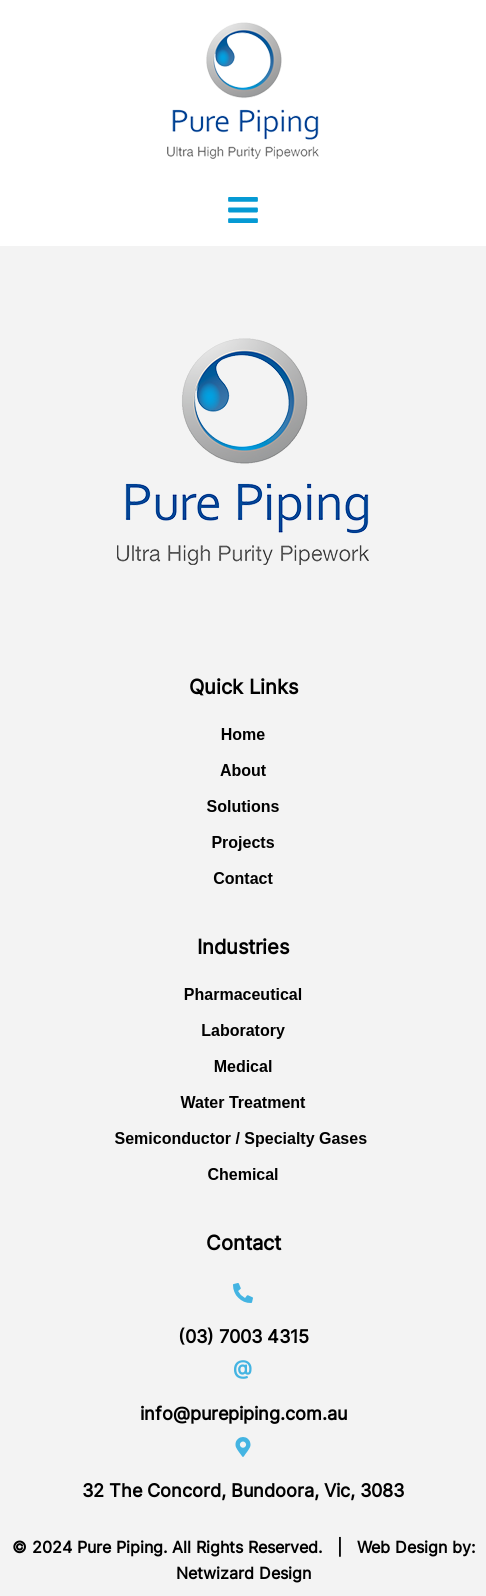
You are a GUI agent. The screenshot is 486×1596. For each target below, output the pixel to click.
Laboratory (243, 1030)
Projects (242, 842)
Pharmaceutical (243, 994)
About (243, 770)
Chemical (242, 1174)
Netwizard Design (243, 1573)
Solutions (243, 806)
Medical (243, 1066)
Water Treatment (243, 1102)
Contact (243, 878)
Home (243, 734)
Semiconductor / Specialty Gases (243, 1138)
